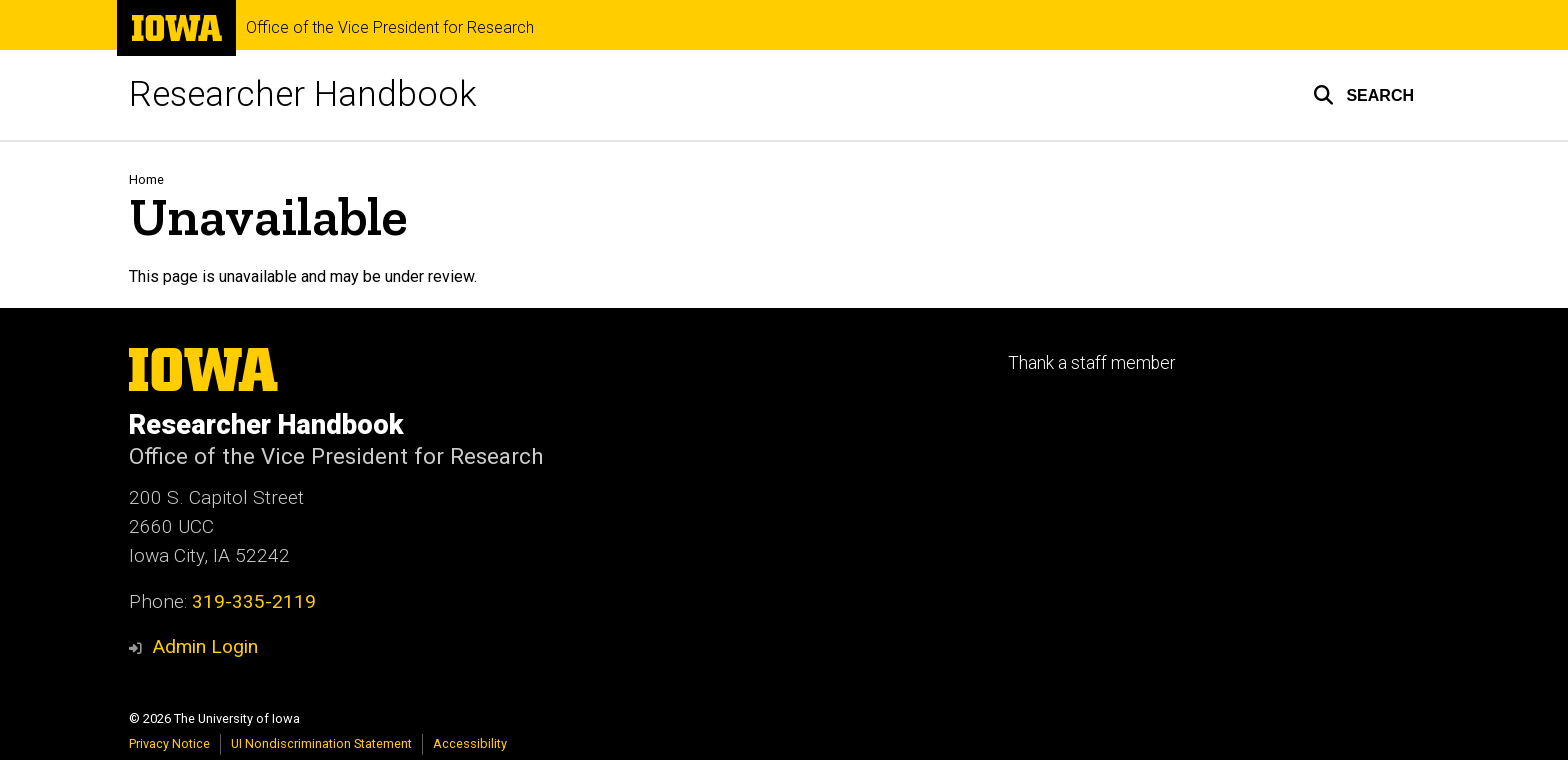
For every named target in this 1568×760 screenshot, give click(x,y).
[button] (1363, 95)
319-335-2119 (254, 601)
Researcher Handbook (303, 94)
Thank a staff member (1091, 363)
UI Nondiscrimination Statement (321, 743)
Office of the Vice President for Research (390, 28)
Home (146, 179)
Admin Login (205, 646)
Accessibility (470, 743)
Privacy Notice (169, 743)
